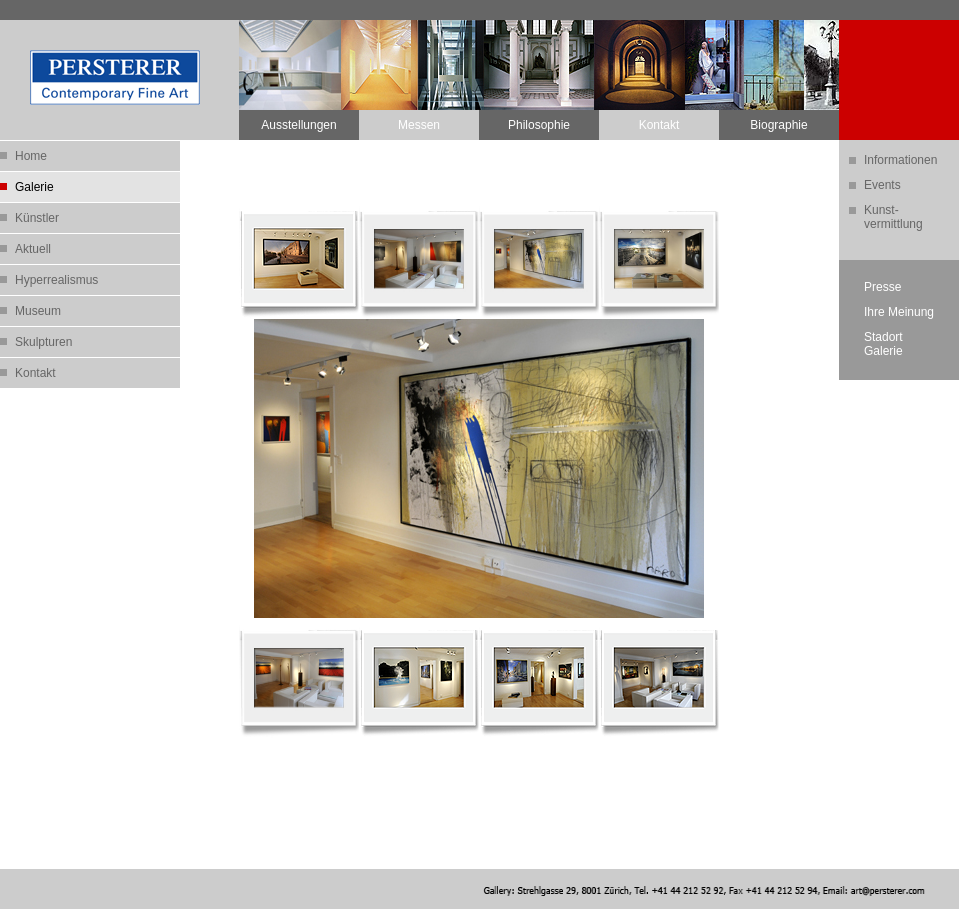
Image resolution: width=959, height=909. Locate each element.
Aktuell (33, 249)
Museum (38, 311)
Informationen (900, 160)
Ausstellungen (298, 125)
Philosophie (539, 125)
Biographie (778, 125)
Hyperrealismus (56, 280)
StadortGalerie (883, 344)
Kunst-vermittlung (893, 217)
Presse (882, 287)
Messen (419, 125)
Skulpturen (43, 342)
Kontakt (659, 125)
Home (31, 156)
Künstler (37, 218)
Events (882, 185)
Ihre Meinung (899, 312)
